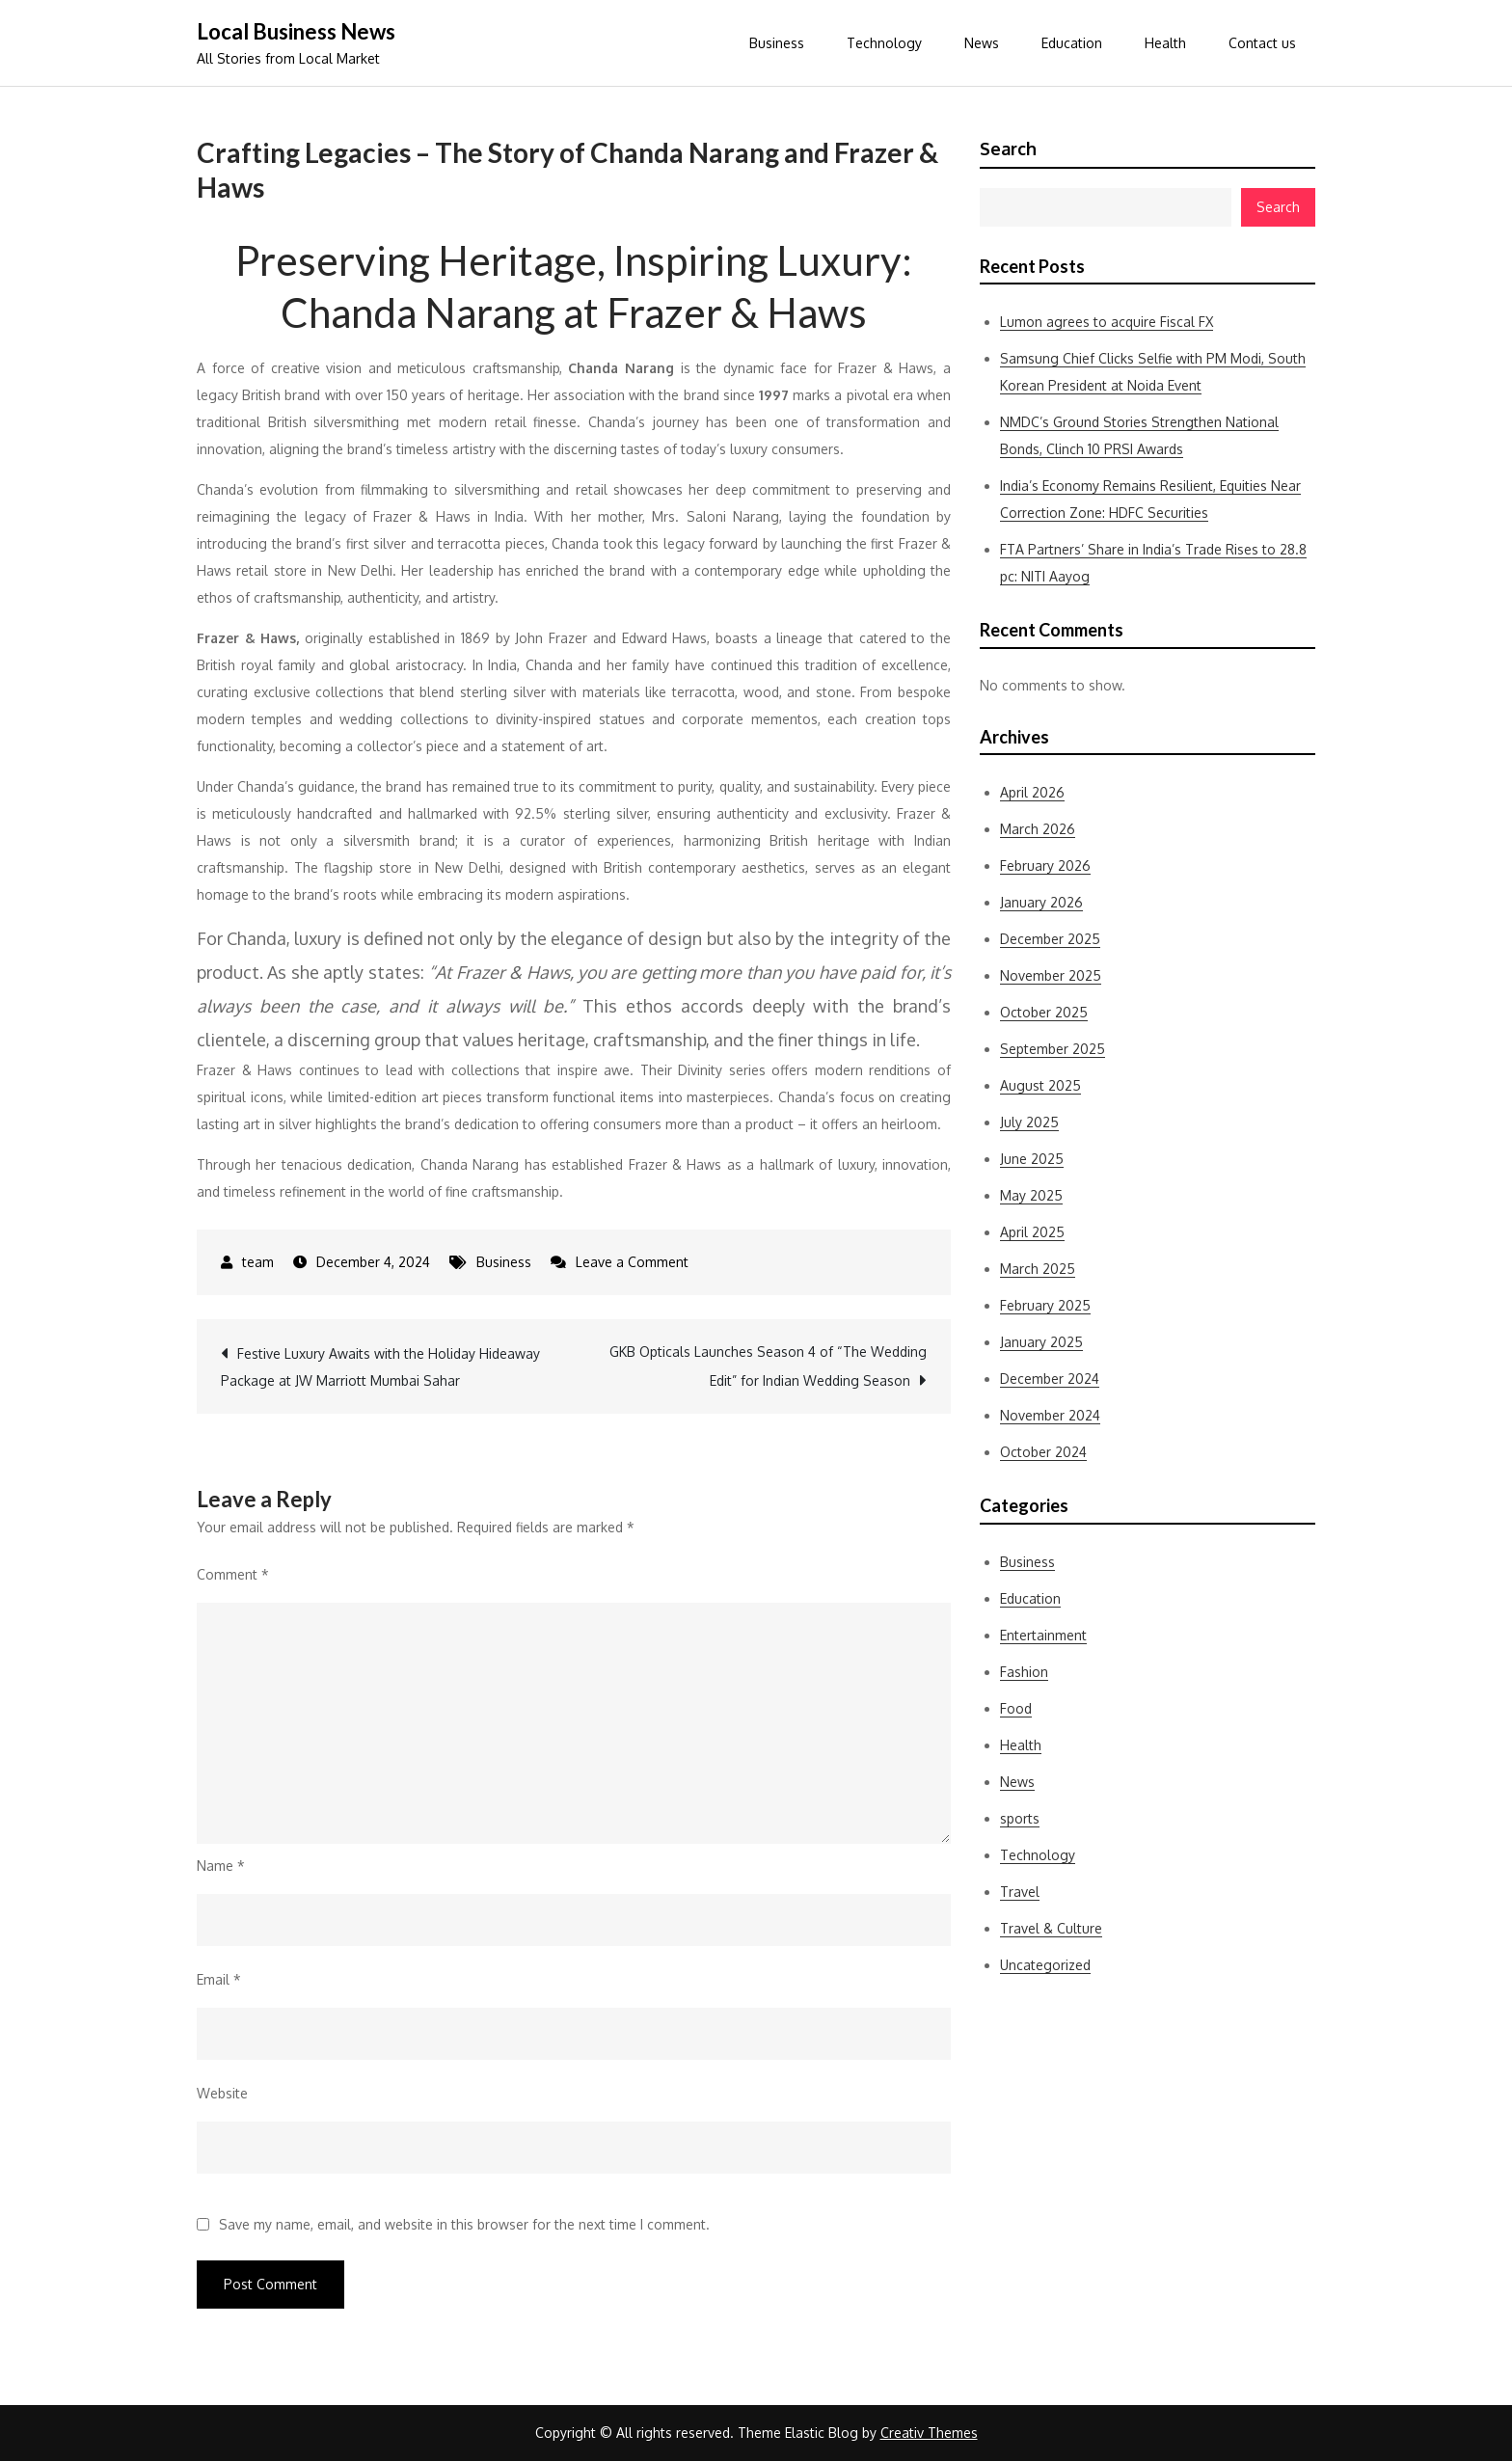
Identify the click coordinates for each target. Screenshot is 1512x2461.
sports (1020, 1818)
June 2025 (1032, 1158)
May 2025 (1031, 1195)
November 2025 (1050, 975)
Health (1165, 43)
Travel (1020, 1891)
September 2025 (1052, 1049)
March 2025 (1037, 1268)
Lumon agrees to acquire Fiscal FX (1106, 321)
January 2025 (1041, 1342)
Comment (233, 1574)
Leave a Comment (632, 1262)
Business (776, 43)
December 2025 (1050, 939)
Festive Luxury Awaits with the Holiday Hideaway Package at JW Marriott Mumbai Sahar (380, 1367)
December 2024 (1049, 1378)
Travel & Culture (1051, 1928)
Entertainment (1043, 1635)
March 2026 (1037, 829)
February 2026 (1045, 865)
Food (1016, 1708)
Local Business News (296, 31)
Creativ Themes (929, 2432)
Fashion (1024, 1671)
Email (219, 1979)
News (981, 43)
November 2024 (1050, 1415)
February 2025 (1045, 1305)
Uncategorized (1045, 1965)
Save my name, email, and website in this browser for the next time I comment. (464, 2224)
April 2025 (1032, 1232)
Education (1071, 43)
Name (221, 1865)
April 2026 (1032, 792)
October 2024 (1043, 1452)
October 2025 (1044, 1012)
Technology (884, 43)
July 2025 (1029, 1122)
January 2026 (1041, 902)
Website (222, 2093)
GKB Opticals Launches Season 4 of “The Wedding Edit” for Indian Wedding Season (768, 1366)
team (258, 1262)
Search (1008, 148)
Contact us (1262, 43)
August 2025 (1040, 1085)
